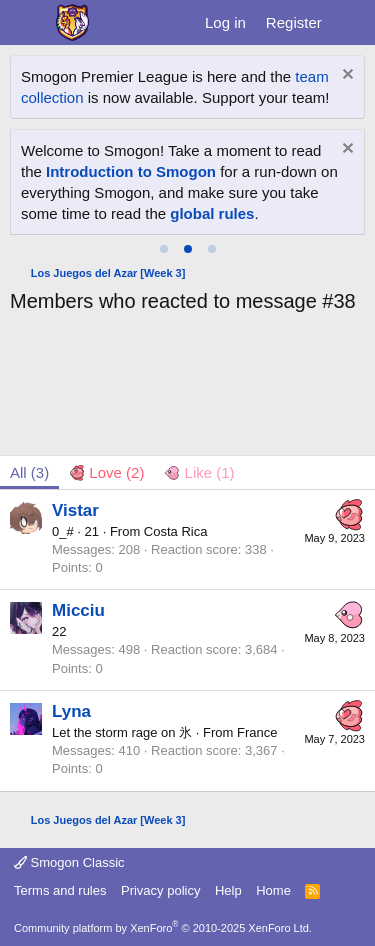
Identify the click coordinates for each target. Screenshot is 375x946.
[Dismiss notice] (345, 76)
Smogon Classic (69, 862)
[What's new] (351, 22)
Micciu (78, 610)
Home (273, 890)
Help (228, 890)
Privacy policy (160, 890)
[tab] (164, 249)
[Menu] (27, 23)
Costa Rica (176, 531)
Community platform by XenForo (163, 928)
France (257, 732)
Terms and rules (60, 890)
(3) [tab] (29, 472)
